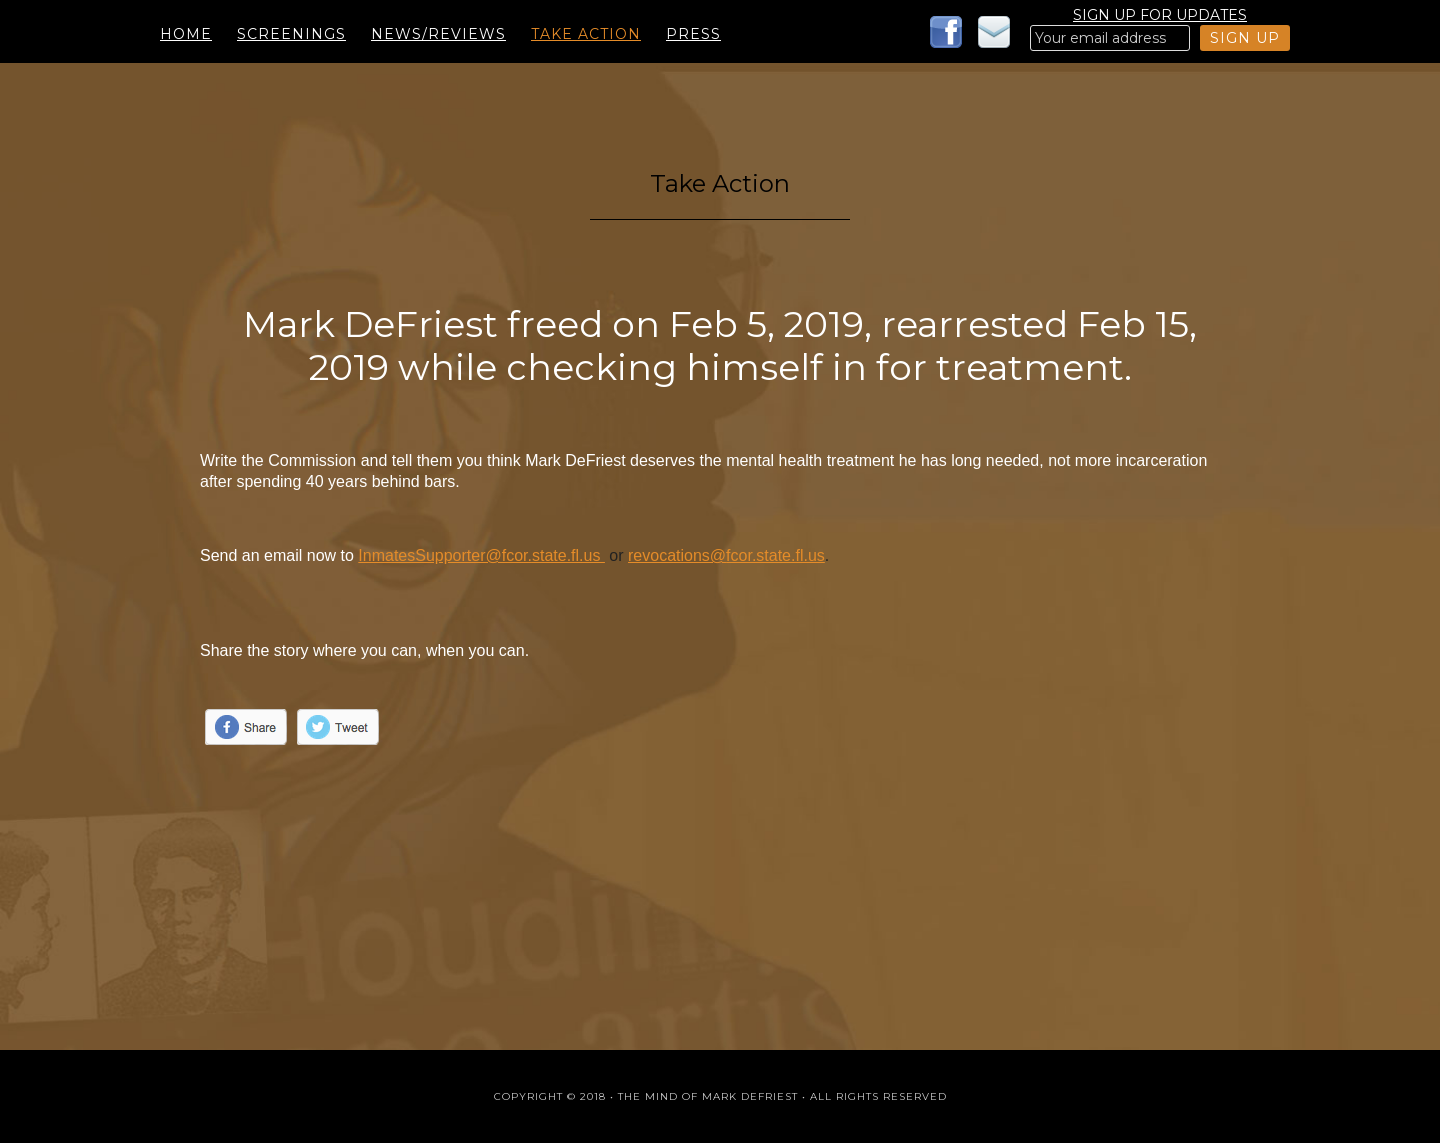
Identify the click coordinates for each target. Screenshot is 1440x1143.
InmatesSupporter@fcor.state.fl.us (481, 555)
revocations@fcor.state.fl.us (726, 555)
